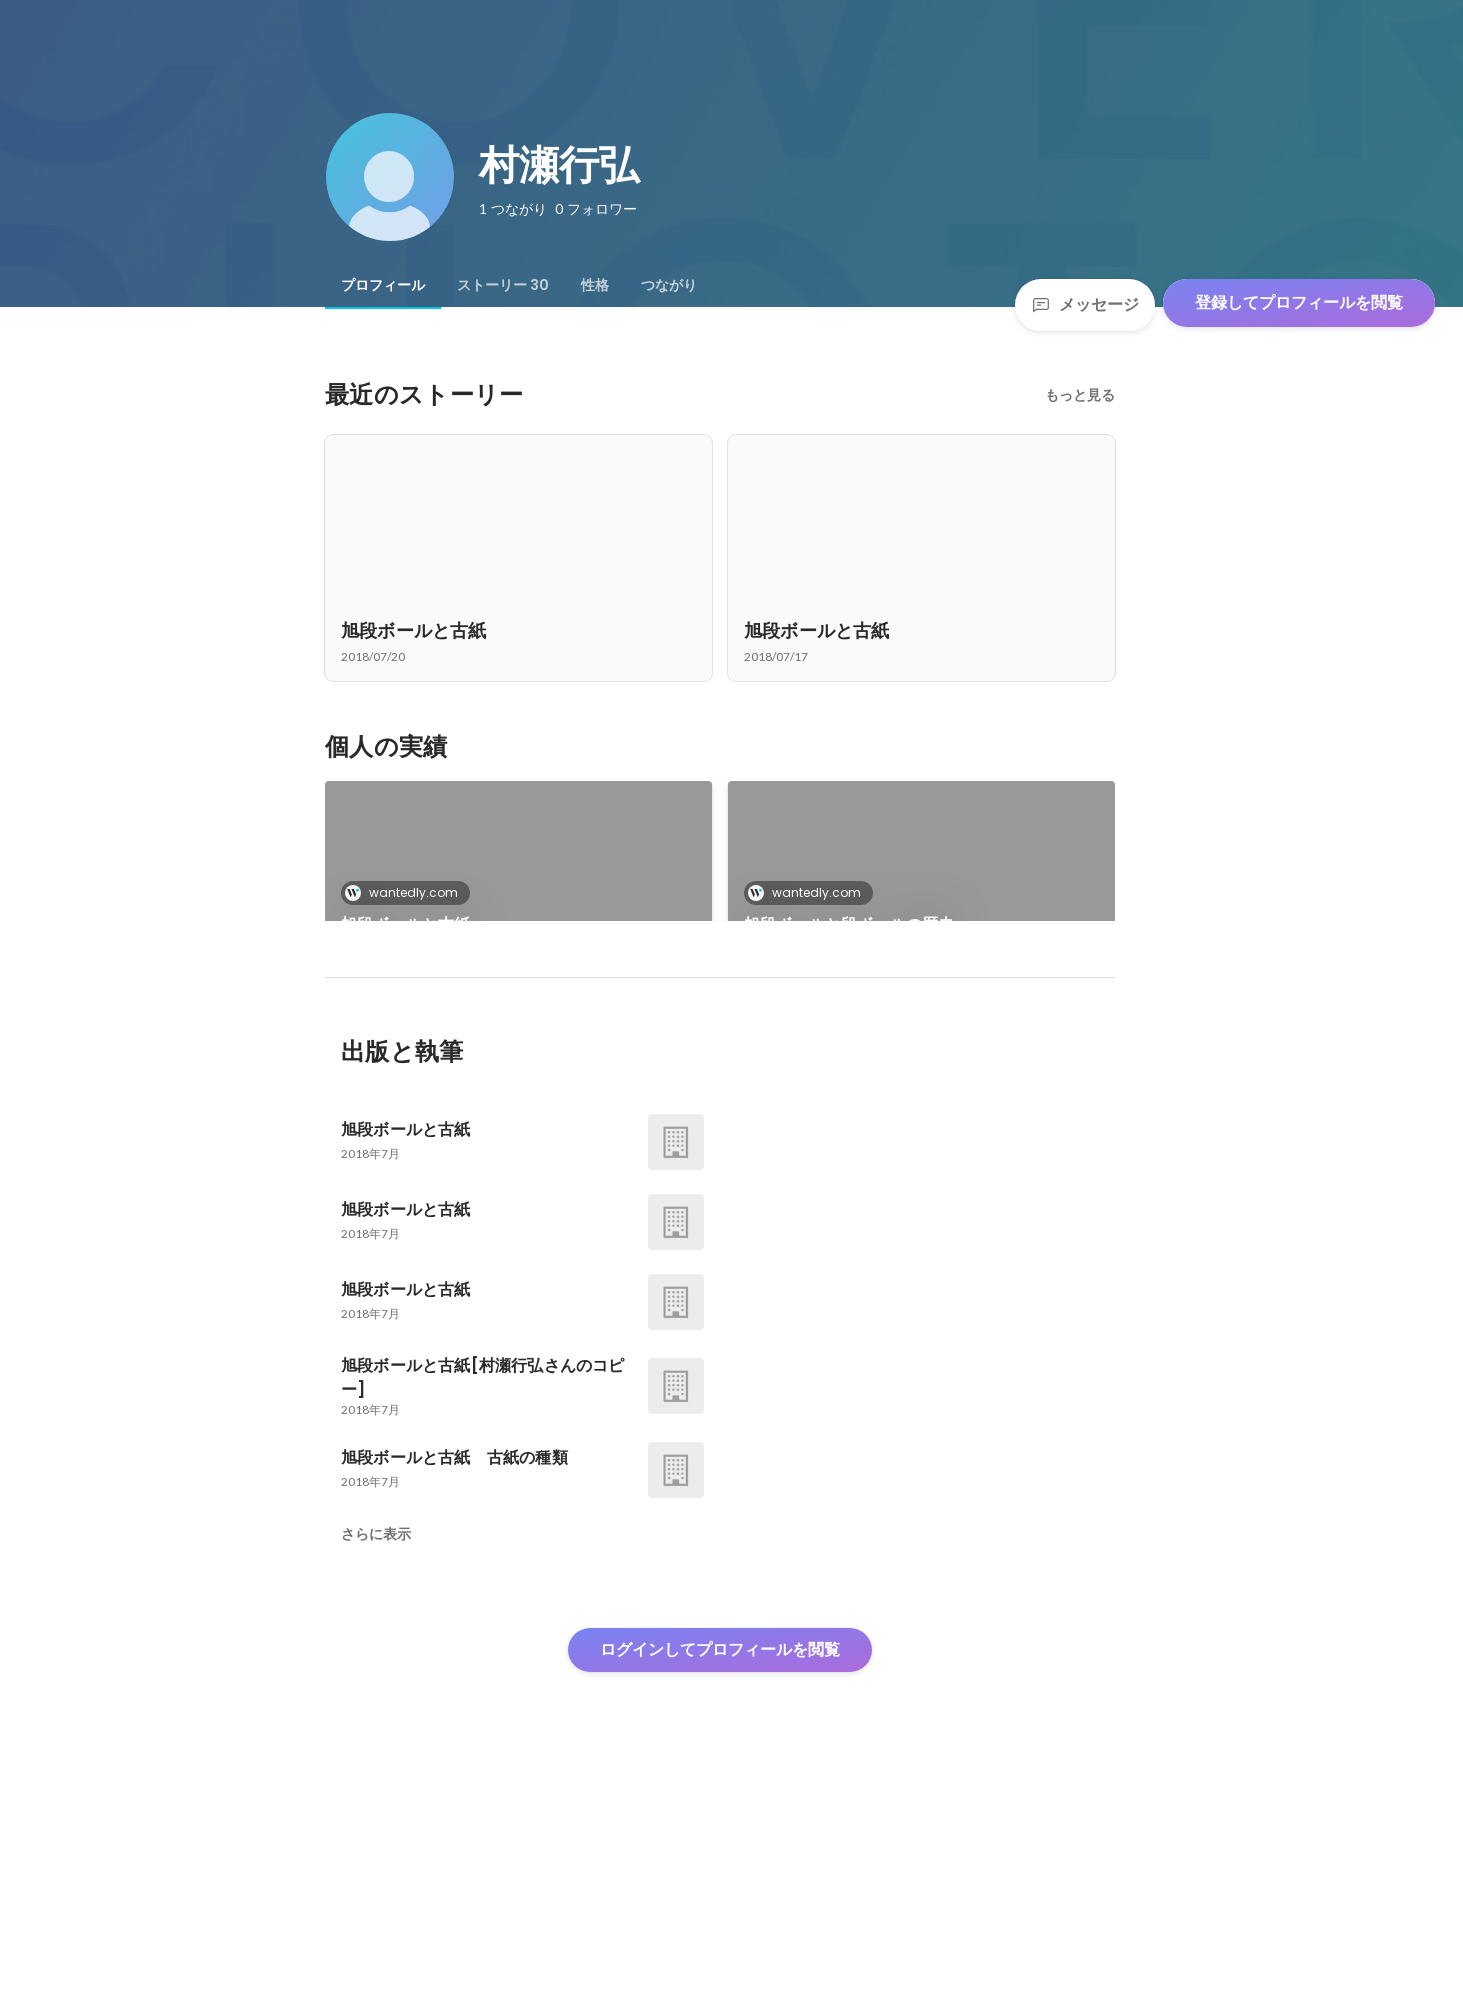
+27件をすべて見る (922, 1048)
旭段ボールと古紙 (406, 924)
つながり (669, 285)
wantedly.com (407, 892)
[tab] (383, 285)
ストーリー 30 (503, 285)
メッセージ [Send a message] (1085, 304)
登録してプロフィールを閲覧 (1299, 302)
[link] (518, 877)
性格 (595, 285)
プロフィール (383, 285)
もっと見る (1080, 395)
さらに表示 (376, 1738)
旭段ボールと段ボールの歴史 (849, 924)
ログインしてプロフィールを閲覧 (720, 1853)
